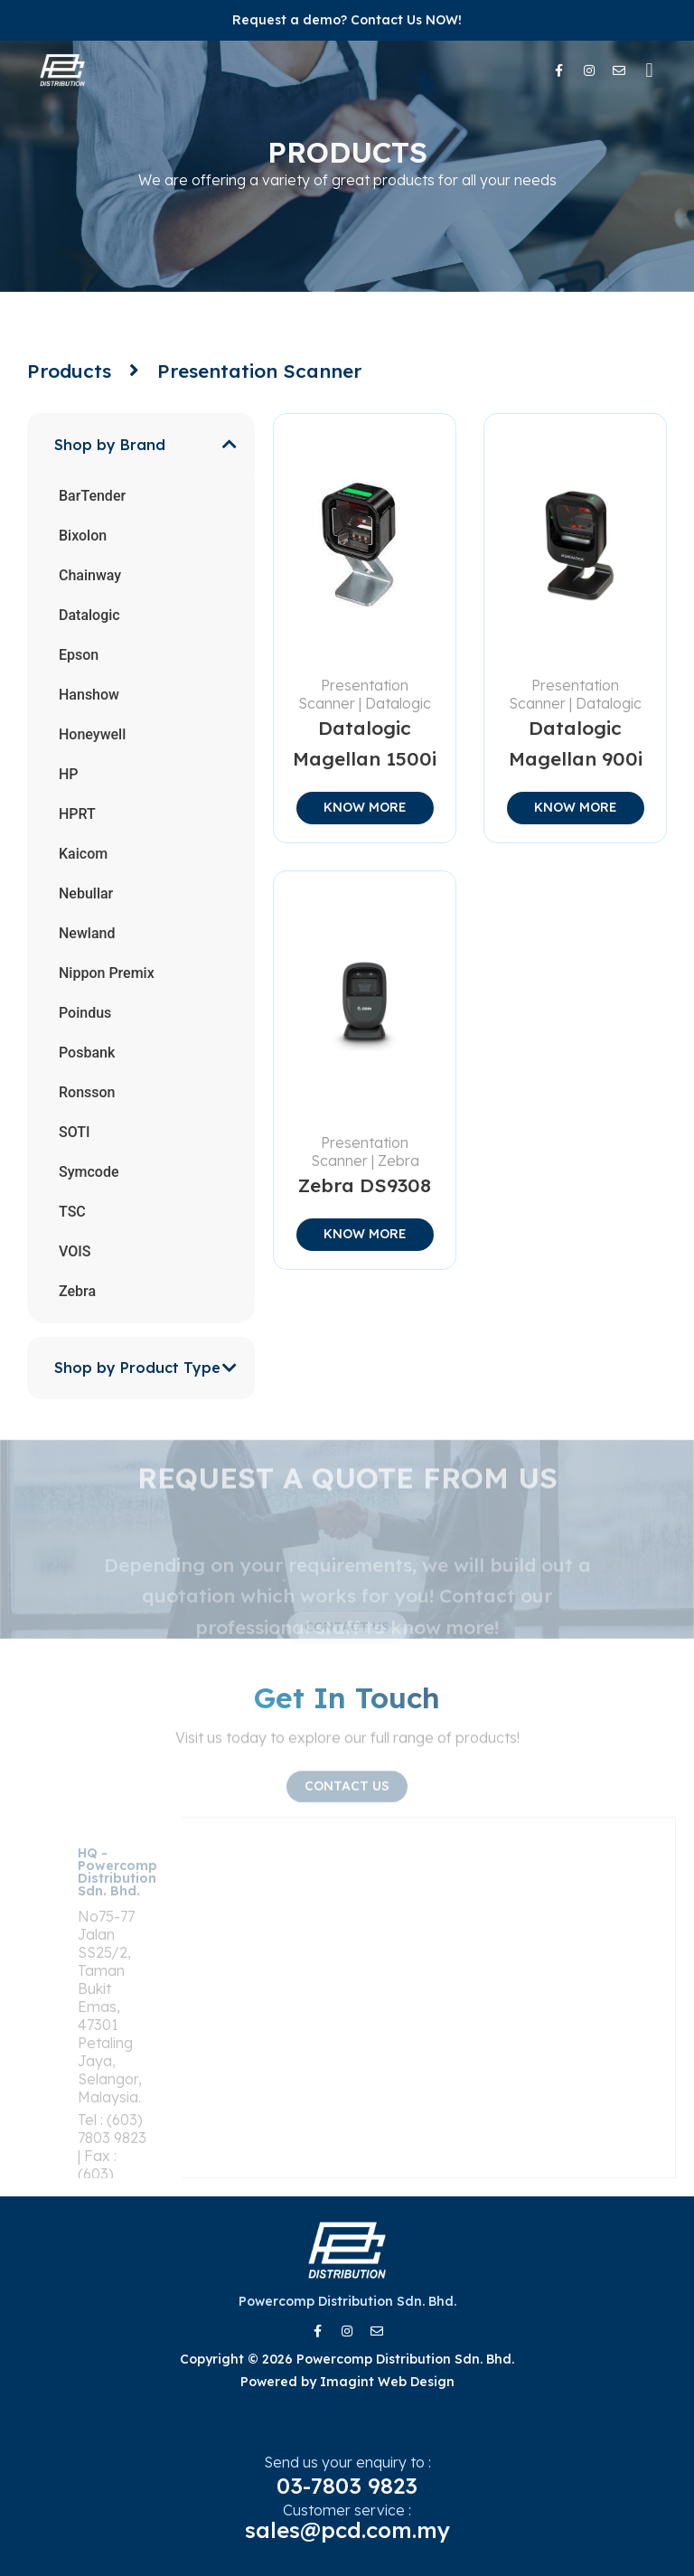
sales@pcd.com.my (347, 2529)
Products (69, 370)
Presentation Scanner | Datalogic (364, 694)
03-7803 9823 (347, 2485)
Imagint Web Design (387, 2382)
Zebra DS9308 (364, 1185)
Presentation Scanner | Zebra (365, 1151)
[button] (649, 70)
